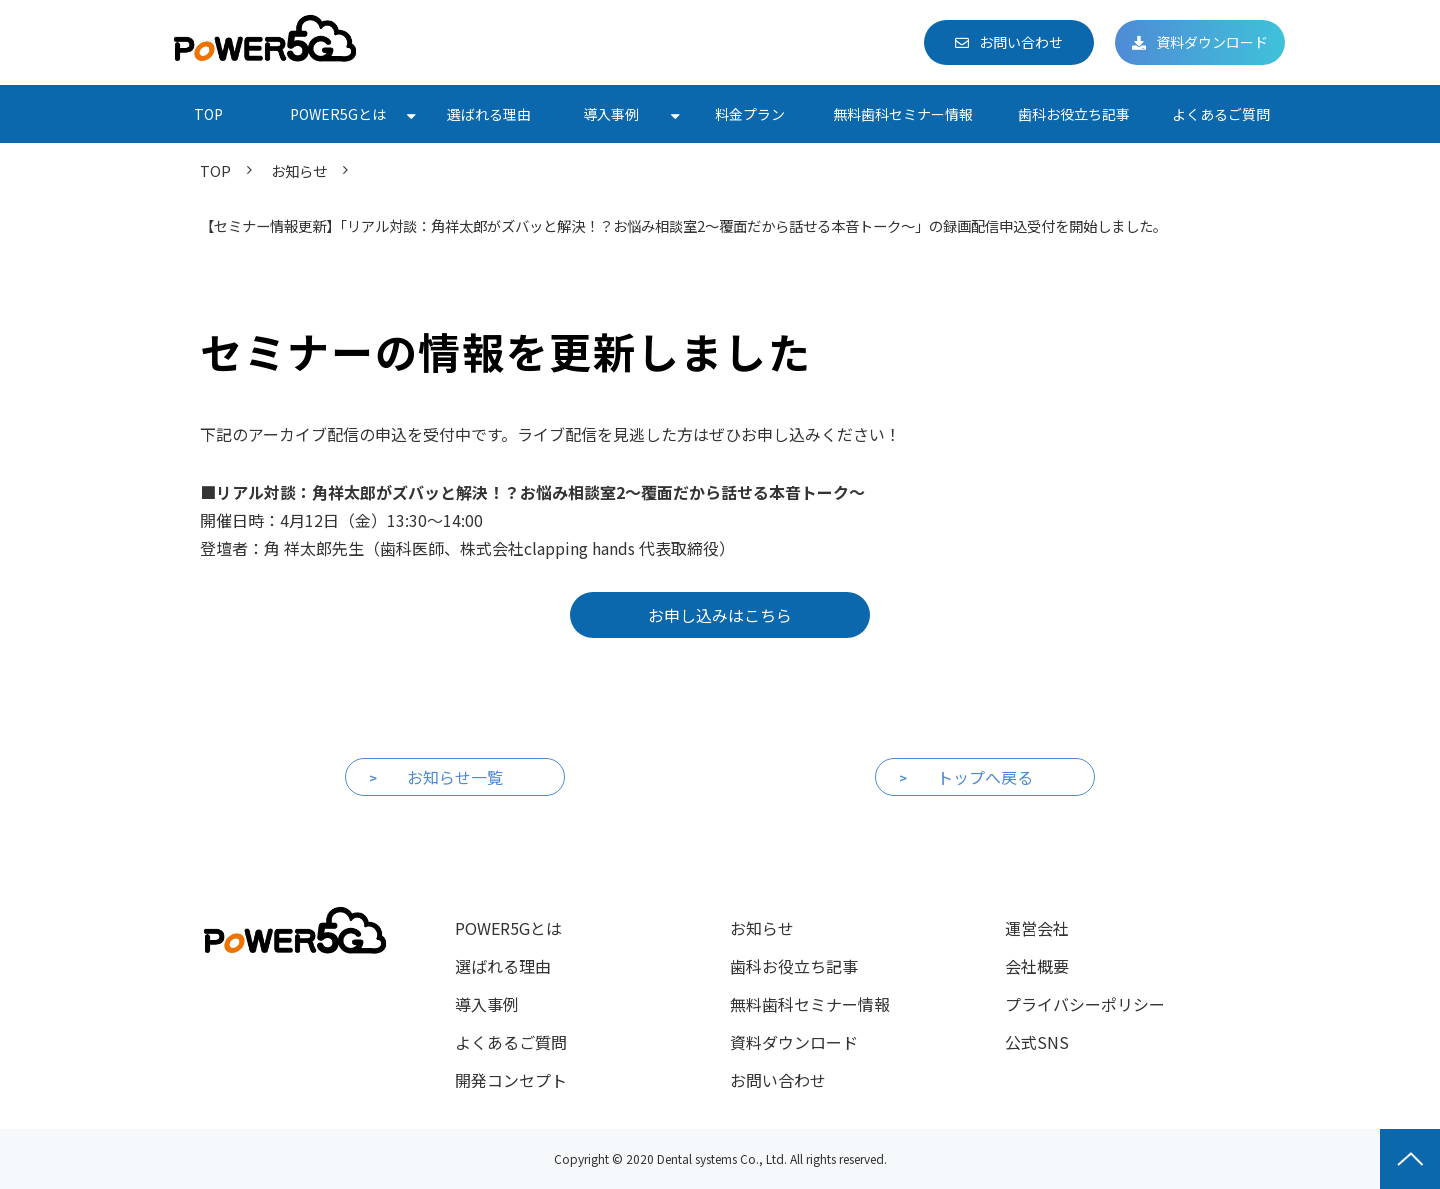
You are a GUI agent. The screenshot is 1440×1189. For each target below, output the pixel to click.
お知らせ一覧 (455, 777)
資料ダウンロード (1212, 42)
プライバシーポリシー (1085, 1004)
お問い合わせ (1021, 42)
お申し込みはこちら (720, 615)
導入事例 (611, 114)
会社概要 (1037, 966)
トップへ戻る (985, 777)
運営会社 (1037, 928)
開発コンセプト (511, 1080)
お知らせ (299, 170)
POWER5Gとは (338, 114)
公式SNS (1037, 1042)
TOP (208, 114)
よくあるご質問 (1221, 114)
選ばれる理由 (489, 114)
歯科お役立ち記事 (1074, 114)
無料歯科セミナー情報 (903, 114)
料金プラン (750, 114)
